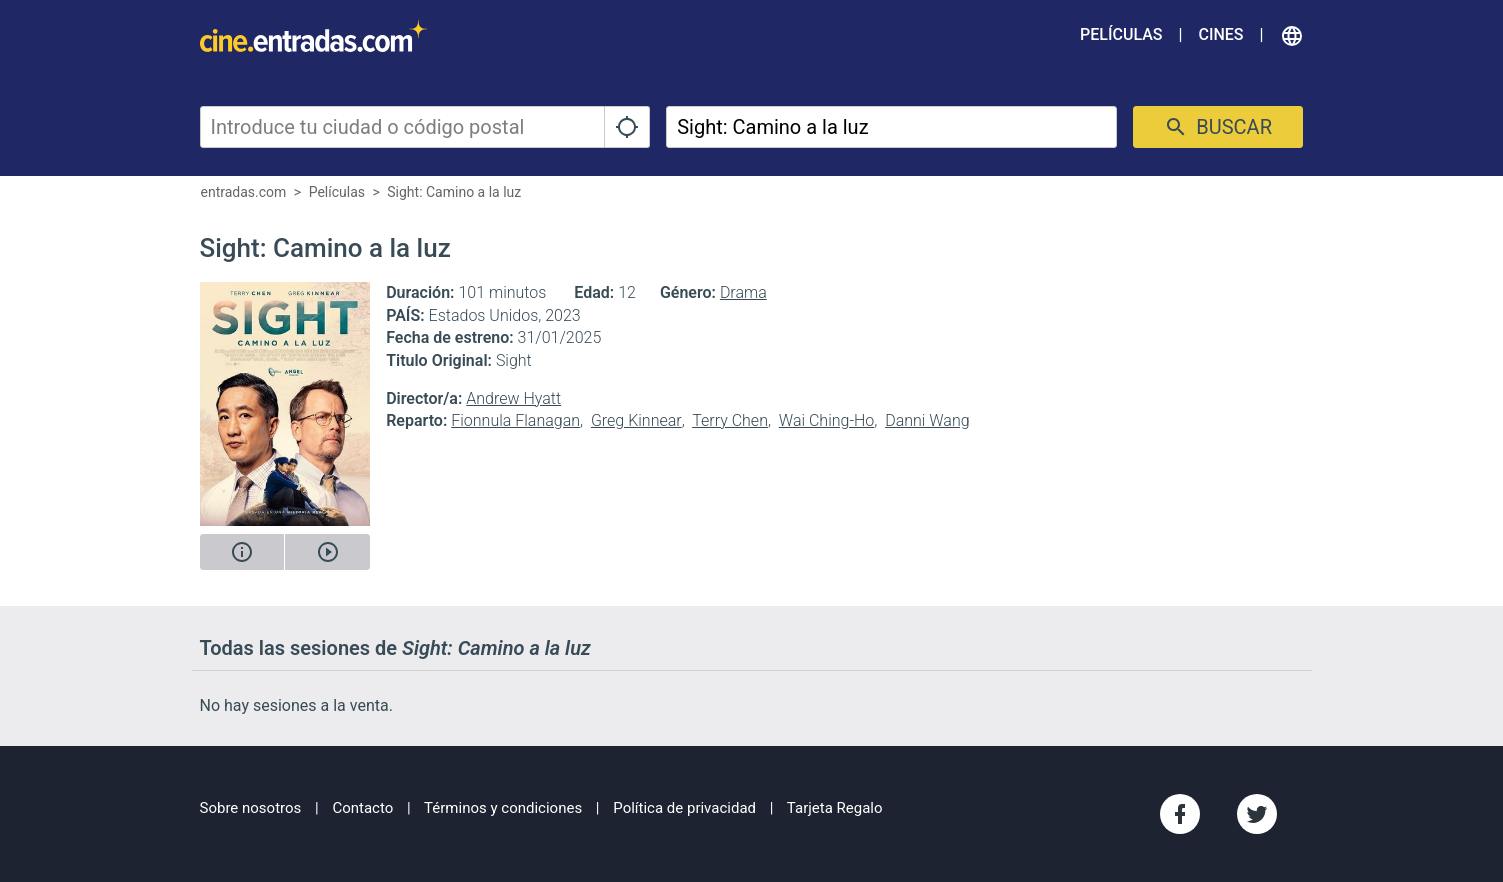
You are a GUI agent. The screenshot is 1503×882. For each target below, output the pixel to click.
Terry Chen (730, 420)
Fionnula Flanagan (515, 420)
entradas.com (244, 192)
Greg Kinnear (636, 420)
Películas (1121, 34)
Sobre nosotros (251, 808)
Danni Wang (927, 420)
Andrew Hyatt (513, 398)
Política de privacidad (684, 808)
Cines (1220, 34)
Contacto (362, 808)
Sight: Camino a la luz (454, 192)
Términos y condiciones (503, 808)
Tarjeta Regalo (835, 808)
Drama (743, 292)
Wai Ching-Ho (826, 420)
